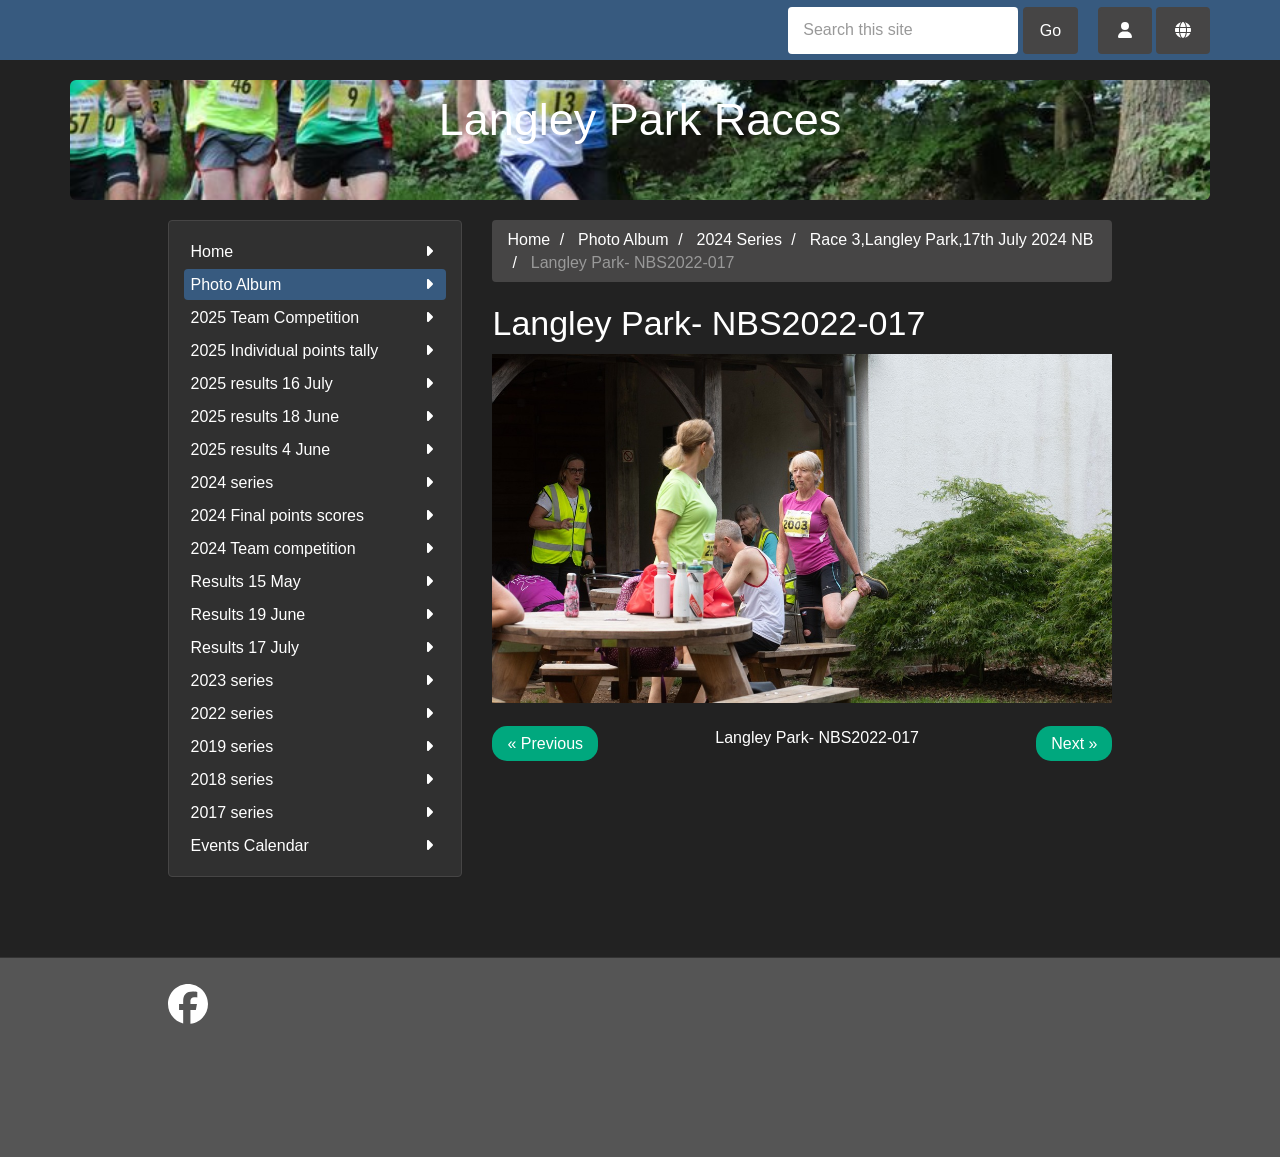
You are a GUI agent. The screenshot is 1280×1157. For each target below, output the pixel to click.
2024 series (315, 482)
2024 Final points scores (315, 515)
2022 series (315, 713)
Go (1050, 30)
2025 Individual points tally (315, 350)
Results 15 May (315, 581)
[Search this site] (903, 30)
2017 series (315, 812)
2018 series (315, 779)
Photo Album (315, 284)
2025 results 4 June (315, 449)
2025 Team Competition (315, 317)
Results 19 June (315, 614)
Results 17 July (315, 647)
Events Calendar (315, 845)
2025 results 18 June (315, 416)
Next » (1074, 743)
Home (315, 251)
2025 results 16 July (315, 383)
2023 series (315, 680)
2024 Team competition (315, 548)
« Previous (545, 743)
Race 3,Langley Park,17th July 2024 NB (952, 239)
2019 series (315, 746)
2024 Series (739, 239)
